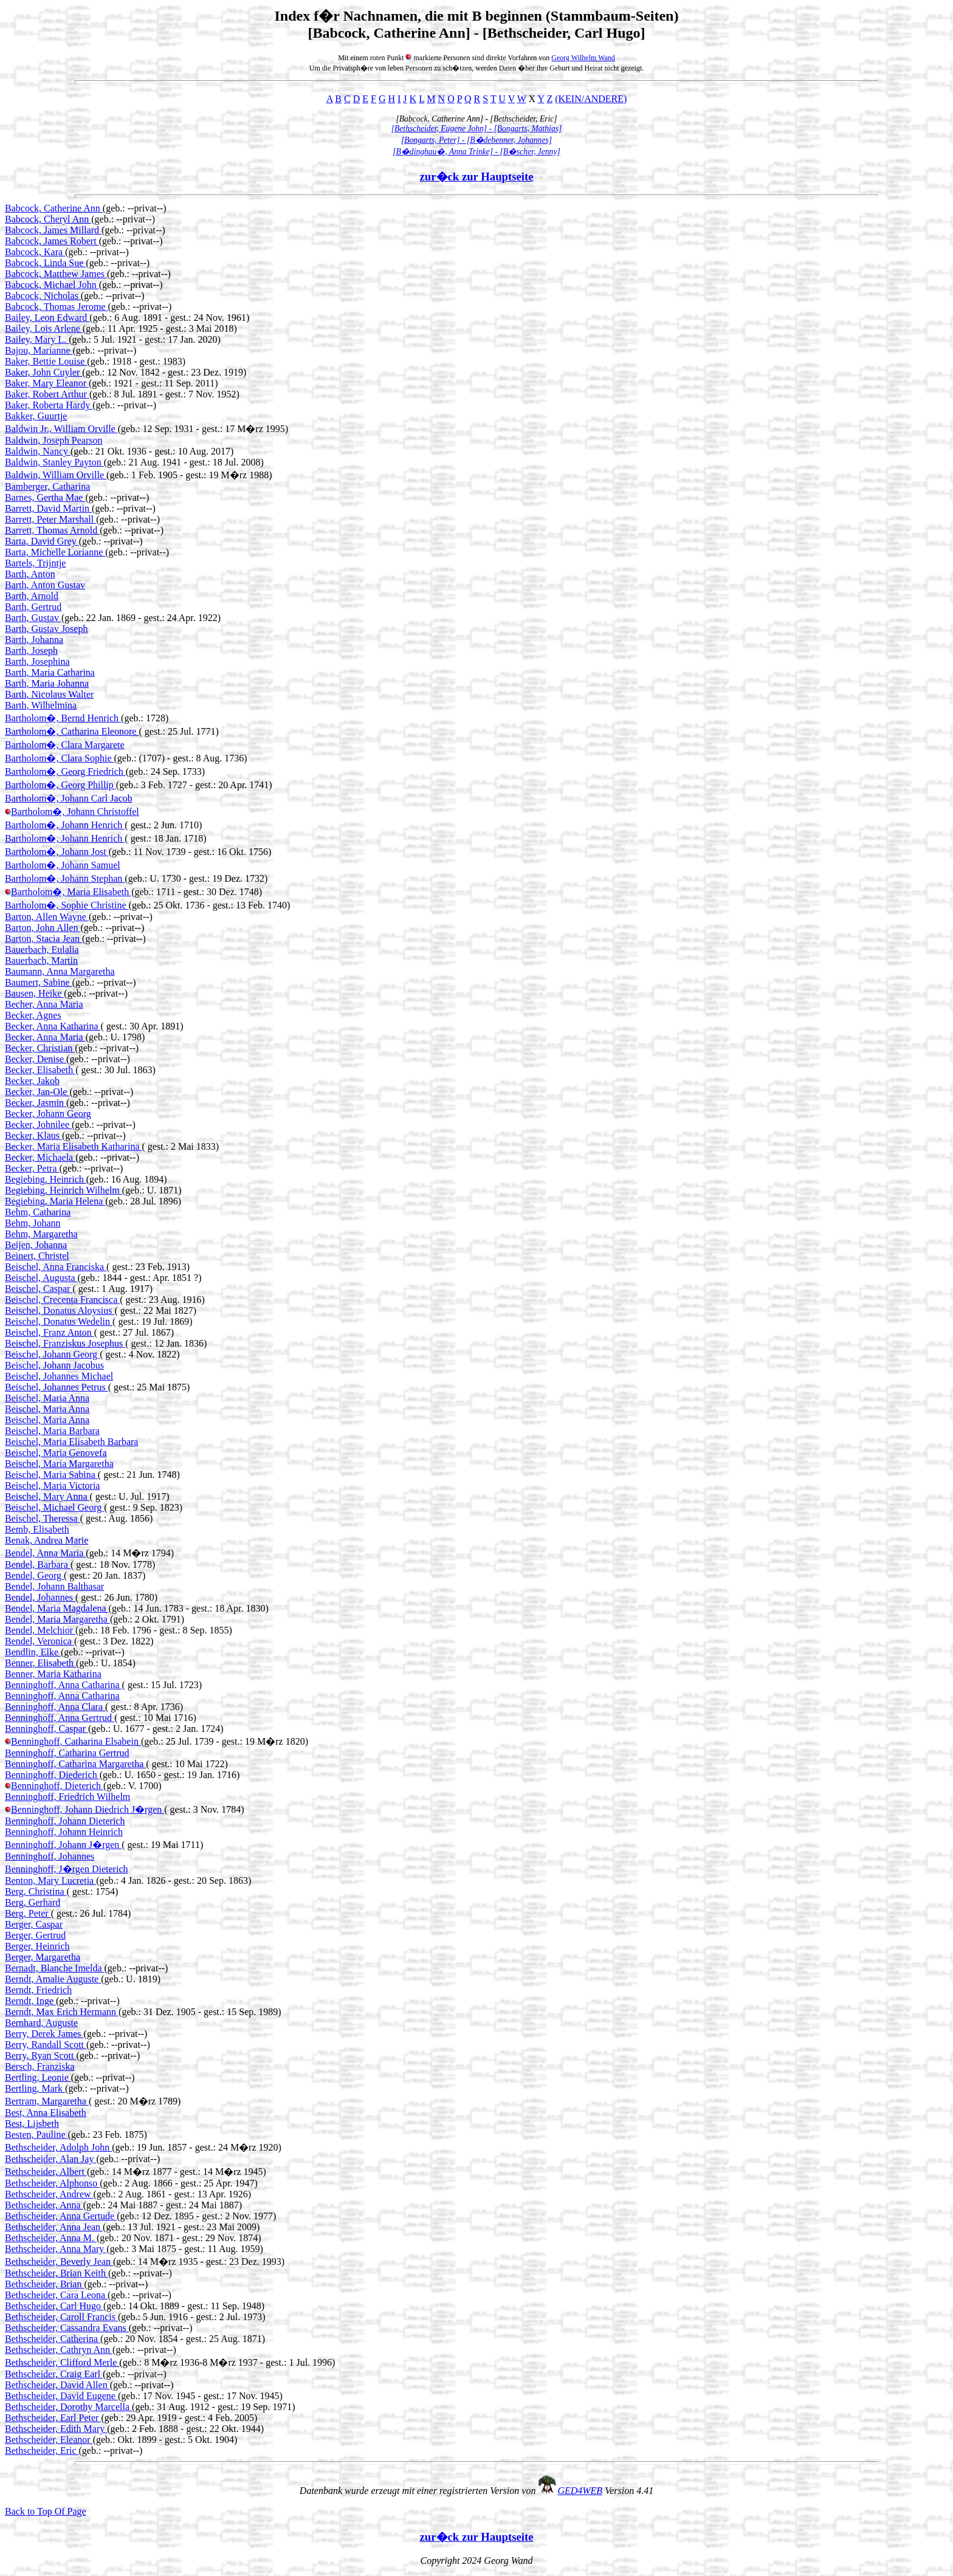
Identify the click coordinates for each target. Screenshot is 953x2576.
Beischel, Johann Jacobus (54, 1365)
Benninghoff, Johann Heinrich (64, 1832)
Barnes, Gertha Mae (45, 497)
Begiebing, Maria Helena (55, 1201)
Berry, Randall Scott (45, 2044)
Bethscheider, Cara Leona (56, 2295)
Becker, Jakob (32, 1081)
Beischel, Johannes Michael (59, 1376)
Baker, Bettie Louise (46, 361)
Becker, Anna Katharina (53, 1026)
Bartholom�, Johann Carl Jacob (68, 798)
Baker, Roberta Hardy (48, 405)
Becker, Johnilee (38, 1124)
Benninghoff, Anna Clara (55, 1707)
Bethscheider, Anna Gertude (61, 2216)
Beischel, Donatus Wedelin (58, 1321)
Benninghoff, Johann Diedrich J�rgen (87, 1809)
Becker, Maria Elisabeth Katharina (73, 1146)
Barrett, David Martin (48, 508)
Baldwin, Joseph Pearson (53, 440)
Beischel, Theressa (42, 1518)
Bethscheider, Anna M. (51, 2238)
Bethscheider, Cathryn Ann (58, 2349)
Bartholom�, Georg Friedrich (65, 771)
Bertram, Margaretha (47, 2101)
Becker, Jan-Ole (37, 1092)
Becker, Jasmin (35, 1102)
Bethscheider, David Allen (57, 2385)
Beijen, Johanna (36, 1245)
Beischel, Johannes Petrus (56, 1387)
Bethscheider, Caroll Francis (61, 2317)
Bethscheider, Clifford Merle (62, 2362)
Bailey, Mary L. (37, 339)
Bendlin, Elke (33, 1652)
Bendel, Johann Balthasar (54, 1586)
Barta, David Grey (42, 541)
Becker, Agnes (33, 1015)
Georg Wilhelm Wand (583, 57)
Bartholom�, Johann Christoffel (75, 811)
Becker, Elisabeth (40, 1070)
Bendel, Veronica (39, 1641)
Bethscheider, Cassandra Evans (67, 2328)
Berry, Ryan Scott (40, 2055)
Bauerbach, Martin (41, 960)
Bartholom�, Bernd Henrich (63, 718)
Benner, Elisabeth (40, 1663)
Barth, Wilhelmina (41, 705)
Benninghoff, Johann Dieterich (65, 1821)
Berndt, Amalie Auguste (53, 1979)
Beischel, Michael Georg (54, 1507)
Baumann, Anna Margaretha (60, 971)
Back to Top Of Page (45, 2511)
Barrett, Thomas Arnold (52, 530)
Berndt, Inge (30, 2001)
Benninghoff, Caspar (46, 1728)
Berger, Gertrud (35, 1935)
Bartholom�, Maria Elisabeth (71, 892)
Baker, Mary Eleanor (47, 383)
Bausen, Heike (34, 993)
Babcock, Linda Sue (45, 263)
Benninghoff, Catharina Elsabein (76, 1741)
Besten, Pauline (36, 2134)
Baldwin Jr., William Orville (61, 429)
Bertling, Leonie (38, 2077)
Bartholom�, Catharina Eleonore (72, 731)
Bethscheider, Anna (44, 2205)
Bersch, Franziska (40, 2066)
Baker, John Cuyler (43, 372)
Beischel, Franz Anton (49, 1332)
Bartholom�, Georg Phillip (60, 785)
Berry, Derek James (44, 2033)
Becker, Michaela (40, 1157)
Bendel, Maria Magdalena (57, 1608)
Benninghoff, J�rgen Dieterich (66, 1869)
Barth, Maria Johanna (47, 683)
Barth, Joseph (31, 650)
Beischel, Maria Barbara (52, 1431)
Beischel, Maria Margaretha (59, 1463)
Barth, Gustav (33, 618)
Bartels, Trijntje (35, 563)
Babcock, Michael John (52, 285)
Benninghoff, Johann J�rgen (63, 1844)
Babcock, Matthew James (56, 274)
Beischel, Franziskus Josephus (65, 1343)
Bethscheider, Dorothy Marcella (68, 2407)
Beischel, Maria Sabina (51, 1474)
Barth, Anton (30, 574)
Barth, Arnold (31, 596)
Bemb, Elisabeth (37, 1529)
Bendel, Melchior (40, 1630)
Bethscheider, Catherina (52, 2339)
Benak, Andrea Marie (46, 1540)
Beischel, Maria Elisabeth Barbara (71, 1442)
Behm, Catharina (38, 1212)
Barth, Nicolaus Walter (49, 694)
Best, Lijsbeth (32, 2123)
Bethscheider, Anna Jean (54, 2227)
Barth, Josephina (37, 661)
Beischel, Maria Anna (47, 1398)
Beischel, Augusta (41, 1278)
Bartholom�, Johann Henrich (65, 825)
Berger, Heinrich (37, 1946)
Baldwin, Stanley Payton (54, 462)
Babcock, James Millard (53, 230)
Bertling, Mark (35, 2088)
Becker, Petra (32, 1168)
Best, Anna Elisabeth (45, 2112)
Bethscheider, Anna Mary (55, 2249)
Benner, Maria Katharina (53, 1674)
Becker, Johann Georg (48, 1113)
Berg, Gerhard (32, 1902)
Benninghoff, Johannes (49, 1856)
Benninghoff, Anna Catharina (63, 1685)
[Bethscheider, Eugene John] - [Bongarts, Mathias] (476, 128)
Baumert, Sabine (38, 982)
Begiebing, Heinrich (45, 1179)
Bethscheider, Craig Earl (54, 2374)
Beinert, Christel (37, 1256)
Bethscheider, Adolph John (58, 2147)
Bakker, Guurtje (36, 416)
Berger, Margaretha (42, 1957)
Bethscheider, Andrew (49, 2194)
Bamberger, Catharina (47, 486)
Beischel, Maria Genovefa (55, 1453)
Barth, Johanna (34, 639)
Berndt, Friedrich (38, 1990)
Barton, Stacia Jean (43, 938)
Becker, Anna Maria (45, 1037)
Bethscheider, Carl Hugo (54, 2306)
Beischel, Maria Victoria (52, 1485)
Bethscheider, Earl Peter (53, 2418)
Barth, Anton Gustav (45, 585)
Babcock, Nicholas (43, 295)
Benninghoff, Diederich (52, 1775)
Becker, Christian (40, 1048)
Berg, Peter (28, 1913)
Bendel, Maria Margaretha (57, 1619)
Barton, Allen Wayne (47, 917)
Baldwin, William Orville (55, 475)
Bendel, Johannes (40, 1597)
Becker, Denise (35, 1059)
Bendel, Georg (34, 1575)
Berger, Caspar (34, 1924)
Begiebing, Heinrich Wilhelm (63, 1190)
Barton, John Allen (42, 927)
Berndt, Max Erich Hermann (62, 2012)
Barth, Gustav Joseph (46, 628)
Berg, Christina (35, 1891)
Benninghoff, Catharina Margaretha (75, 1764)
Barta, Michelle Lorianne (55, 552)
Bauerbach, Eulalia (42, 949)
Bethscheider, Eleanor (49, 2439)
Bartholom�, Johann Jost (57, 852)
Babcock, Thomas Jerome (56, 306)
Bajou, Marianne (39, 350)
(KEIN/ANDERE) (591, 99)
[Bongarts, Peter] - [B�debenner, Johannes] (476, 140)
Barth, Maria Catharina (50, 672)
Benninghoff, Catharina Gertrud (67, 1753)
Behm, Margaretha (41, 1234)
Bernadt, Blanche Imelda (55, 1968)
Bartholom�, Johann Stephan (65, 878)
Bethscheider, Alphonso (52, 2183)
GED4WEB (579, 2490)
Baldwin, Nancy (38, 451)
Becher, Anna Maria (44, 1004)
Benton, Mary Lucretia (50, 1880)
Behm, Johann (33, 1223)
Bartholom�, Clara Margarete (65, 745)
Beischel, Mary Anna (47, 1496)
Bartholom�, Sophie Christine (67, 905)
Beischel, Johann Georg (52, 1354)
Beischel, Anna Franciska (55, 1267)
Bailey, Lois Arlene (44, 328)
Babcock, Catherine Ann (54, 208)
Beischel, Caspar (39, 1288)
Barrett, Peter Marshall (50, 519)
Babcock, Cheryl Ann (48, 219)
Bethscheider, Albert (46, 2171)
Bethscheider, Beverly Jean (59, 2261)
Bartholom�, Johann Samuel (62, 865)
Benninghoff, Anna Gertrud (59, 1717)
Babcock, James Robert (52, 241)
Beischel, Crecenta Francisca (62, 1299)
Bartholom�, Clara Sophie (59, 758)
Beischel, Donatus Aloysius (59, 1310)
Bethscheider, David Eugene (61, 2396)
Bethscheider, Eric (42, 2450)
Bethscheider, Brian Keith (56, 2273)
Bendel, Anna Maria (45, 1553)
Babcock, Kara (35, 252)
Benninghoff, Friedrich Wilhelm (67, 1796)
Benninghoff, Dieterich (57, 1786)
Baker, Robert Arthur (47, 394)
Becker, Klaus (33, 1135)
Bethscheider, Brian (44, 2284)
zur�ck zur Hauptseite (477, 176)
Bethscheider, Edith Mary (56, 2428)
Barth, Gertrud (33, 607)
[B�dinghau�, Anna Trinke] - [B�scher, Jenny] (476, 151)
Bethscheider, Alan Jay (50, 2159)
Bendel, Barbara (38, 1564)
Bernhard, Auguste (41, 2023)
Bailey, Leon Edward (47, 317)
